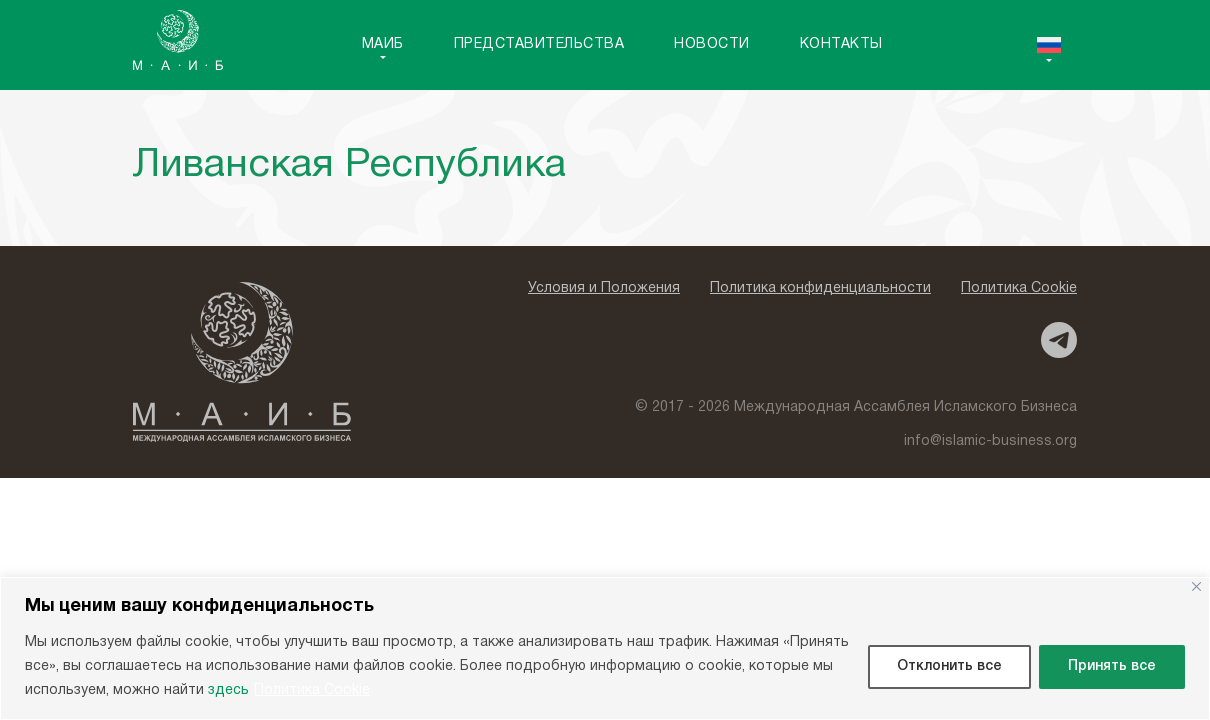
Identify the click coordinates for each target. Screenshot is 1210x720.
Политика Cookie (312, 690)
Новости (712, 44)
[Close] (1196, 586)
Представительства (539, 44)
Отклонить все (949, 666)
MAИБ (383, 44)
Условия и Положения (604, 288)
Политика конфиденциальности (820, 288)
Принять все (1112, 666)
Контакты (841, 44)
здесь (228, 690)
